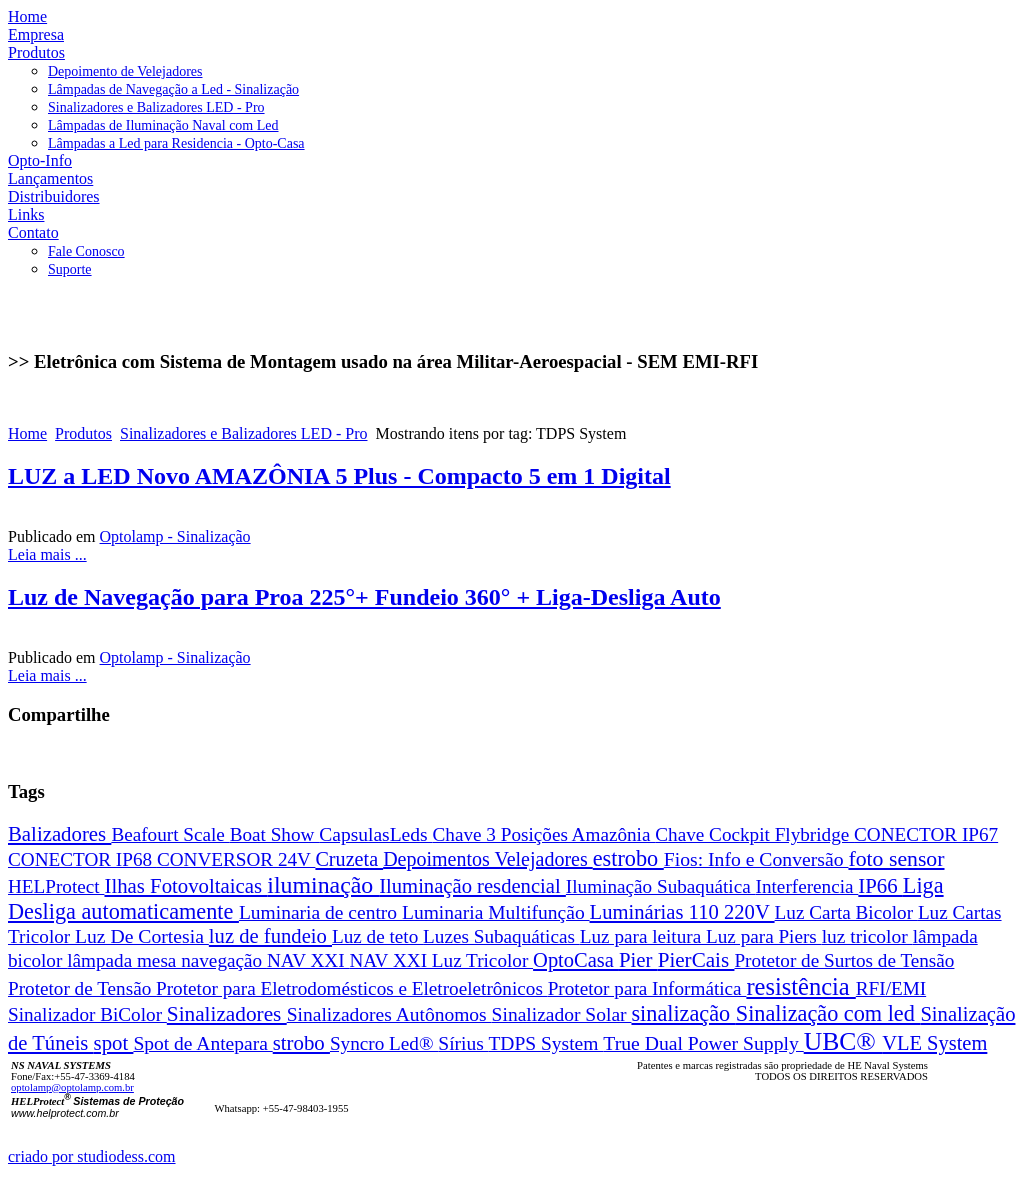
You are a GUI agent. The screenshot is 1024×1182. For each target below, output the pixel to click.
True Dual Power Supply (703, 1043)
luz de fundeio (270, 936)
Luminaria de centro (320, 912)
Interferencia (807, 886)
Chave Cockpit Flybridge (754, 834)
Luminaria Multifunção (496, 912)
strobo (301, 1042)
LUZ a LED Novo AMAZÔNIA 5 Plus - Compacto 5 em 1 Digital (339, 476)
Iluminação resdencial (472, 886)
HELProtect (56, 886)
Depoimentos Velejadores (488, 859)
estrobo (628, 858)
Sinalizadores (227, 1014)
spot (114, 1042)
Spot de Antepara (202, 1043)
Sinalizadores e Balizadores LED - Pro (243, 433)
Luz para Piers (764, 936)
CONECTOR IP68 (82, 859)
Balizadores (59, 833)
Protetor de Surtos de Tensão (844, 960)
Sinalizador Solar (562, 1014)
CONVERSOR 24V (236, 859)
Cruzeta (349, 859)
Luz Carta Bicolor (846, 912)
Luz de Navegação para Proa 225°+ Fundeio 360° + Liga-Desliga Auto (364, 597)
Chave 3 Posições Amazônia (544, 834)
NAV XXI (308, 960)
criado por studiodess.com (92, 1156)
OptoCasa (576, 960)
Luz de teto (377, 936)
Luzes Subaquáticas (501, 936)
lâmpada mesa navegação (167, 960)
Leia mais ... (47, 554)
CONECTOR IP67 (926, 834)
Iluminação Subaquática (661, 886)
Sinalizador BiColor (87, 1014)
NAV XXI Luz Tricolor (441, 960)
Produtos (83, 433)
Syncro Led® (384, 1043)
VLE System (934, 1043)
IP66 (880, 885)
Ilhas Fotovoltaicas (185, 885)
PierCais (696, 960)
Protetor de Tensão (82, 988)
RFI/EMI (891, 988)
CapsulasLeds (375, 834)
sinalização (683, 1013)
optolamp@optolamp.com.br (72, 1087)
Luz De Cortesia (142, 936)
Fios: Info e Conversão (756, 859)
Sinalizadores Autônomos (389, 1014)
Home (27, 433)
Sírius (463, 1043)
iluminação (323, 885)
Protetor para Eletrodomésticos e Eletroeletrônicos (352, 988)
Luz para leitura (643, 936)
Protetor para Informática (647, 988)
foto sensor (896, 859)
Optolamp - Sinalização (175, 536)
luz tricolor (867, 936)
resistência (800, 986)
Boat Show (275, 834)
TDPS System (545, 1043)
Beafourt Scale (170, 834)
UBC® (843, 1041)
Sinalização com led (828, 1013)
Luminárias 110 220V (682, 912)
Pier (638, 959)
